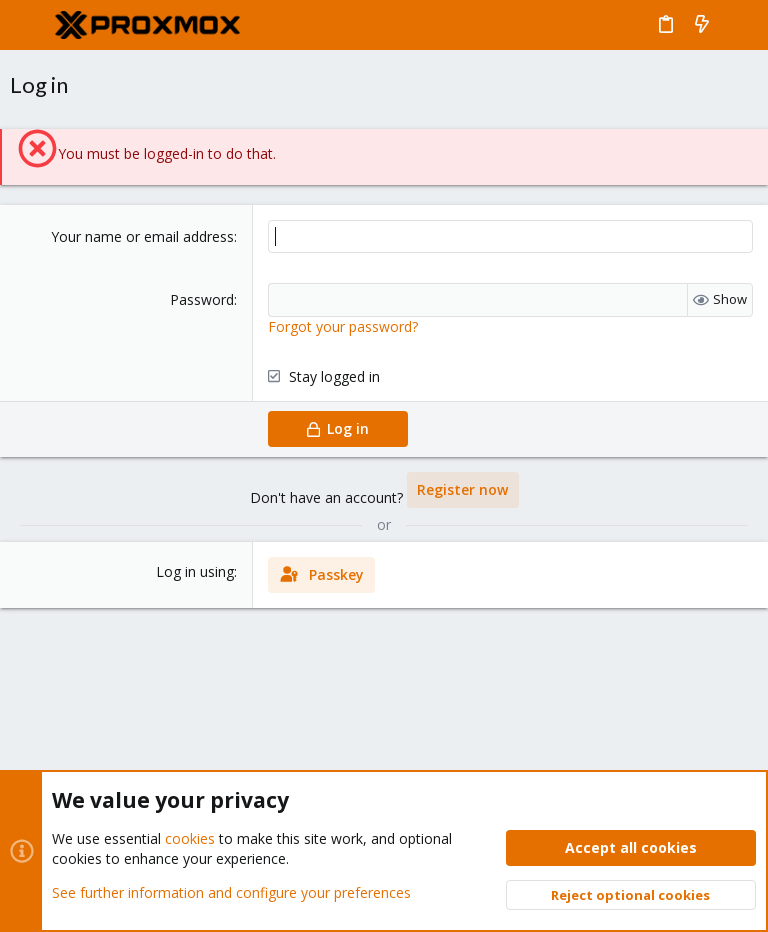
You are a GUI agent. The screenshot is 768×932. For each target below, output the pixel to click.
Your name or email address (142, 236)
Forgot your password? (343, 326)
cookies (190, 838)
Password (202, 299)
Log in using (195, 571)
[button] (30, 25)
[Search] (738, 25)
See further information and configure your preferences (231, 891)
